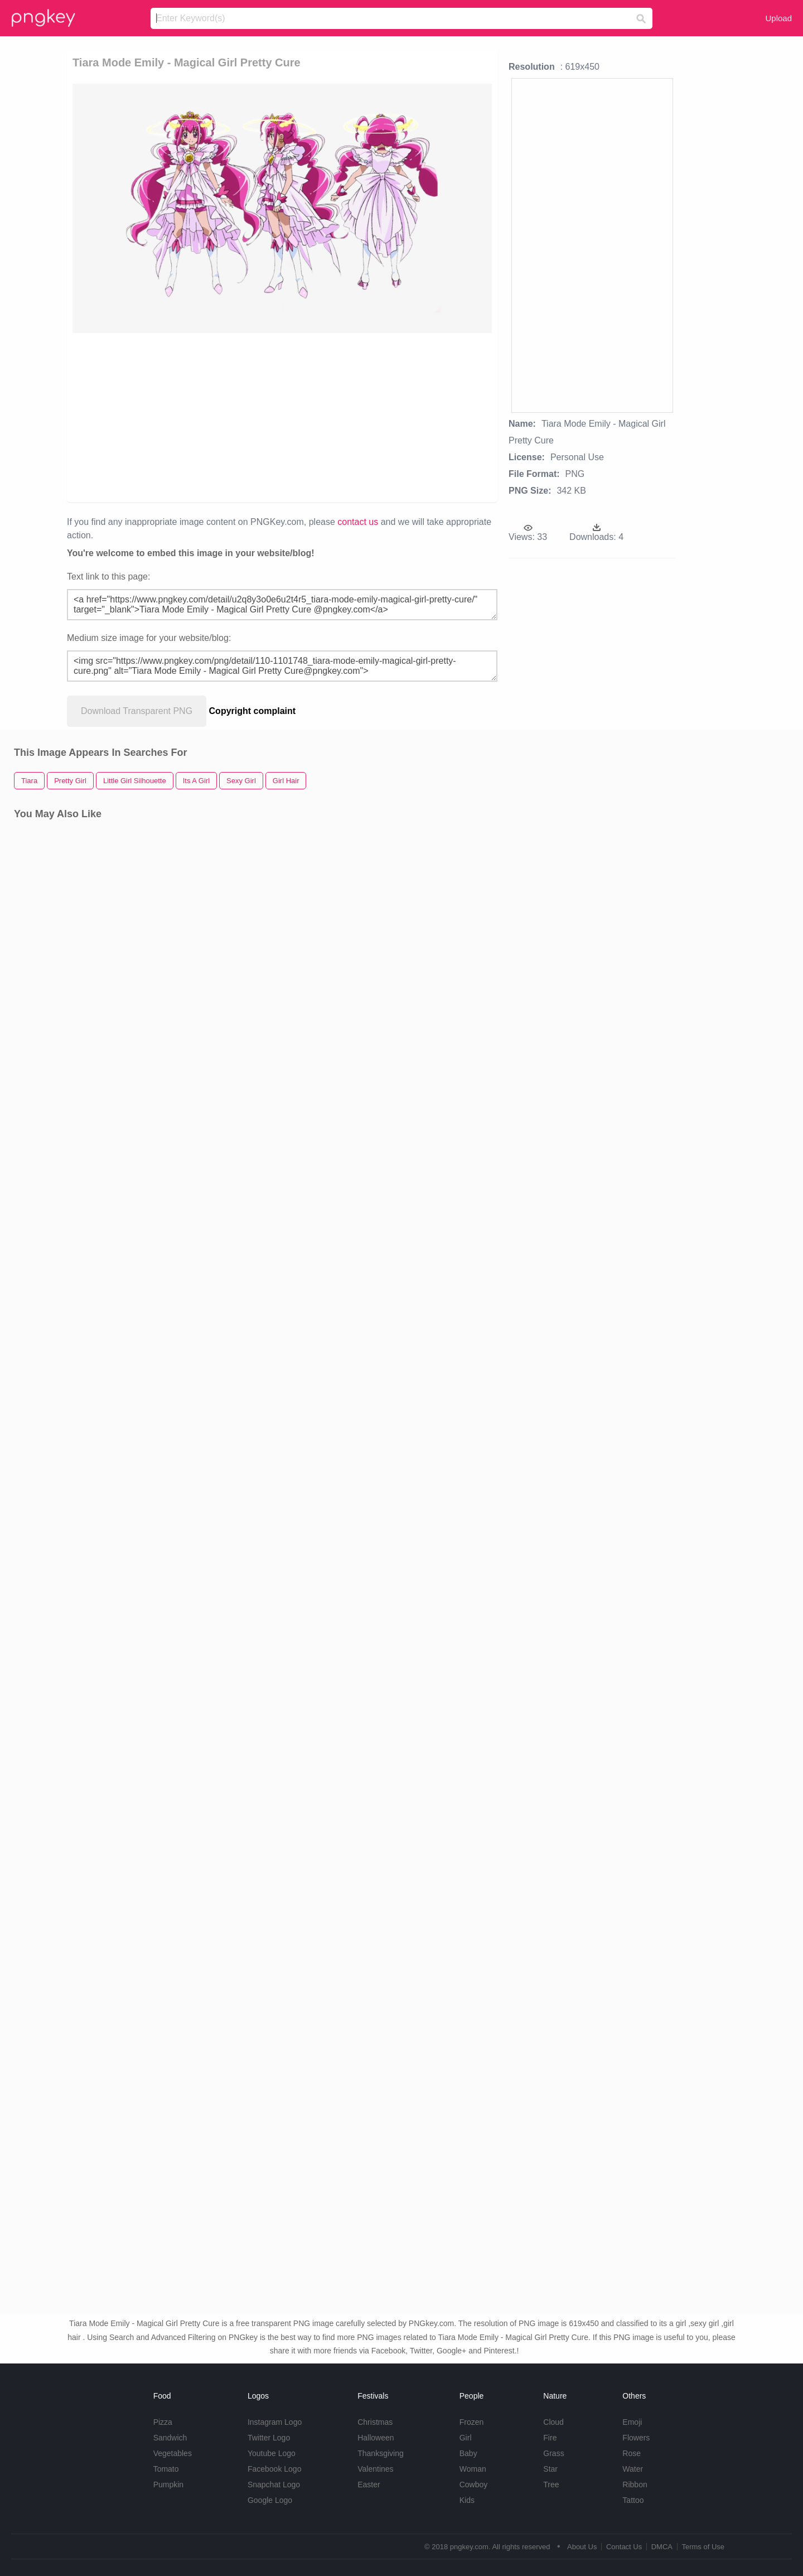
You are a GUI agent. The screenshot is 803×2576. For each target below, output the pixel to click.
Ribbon (634, 2484)
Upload (778, 18)
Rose (631, 2453)
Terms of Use (702, 2547)
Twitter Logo (269, 2437)
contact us (357, 522)
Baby (468, 2453)
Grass (553, 2453)
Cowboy (473, 2484)
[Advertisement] (201, 417)
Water (632, 2468)
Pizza (162, 2422)
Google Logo (270, 2500)
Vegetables (172, 2453)
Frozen (471, 2422)
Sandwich (170, 2437)
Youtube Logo (272, 2453)
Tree (551, 2484)
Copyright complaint (252, 711)
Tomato (166, 2468)
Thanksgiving (380, 2453)
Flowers (636, 2437)
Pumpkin (168, 2484)
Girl (465, 2437)
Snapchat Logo (274, 2484)
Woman (472, 2468)
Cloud (553, 2422)
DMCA (662, 2547)
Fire (550, 2437)
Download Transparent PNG (136, 711)
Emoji (632, 2422)
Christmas (375, 2422)
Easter (368, 2484)
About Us (582, 2547)
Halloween (375, 2437)
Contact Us (624, 2547)
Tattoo (633, 2500)
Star (550, 2468)
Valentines (375, 2468)
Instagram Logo (275, 2422)
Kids (467, 2500)
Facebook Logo (275, 2468)
